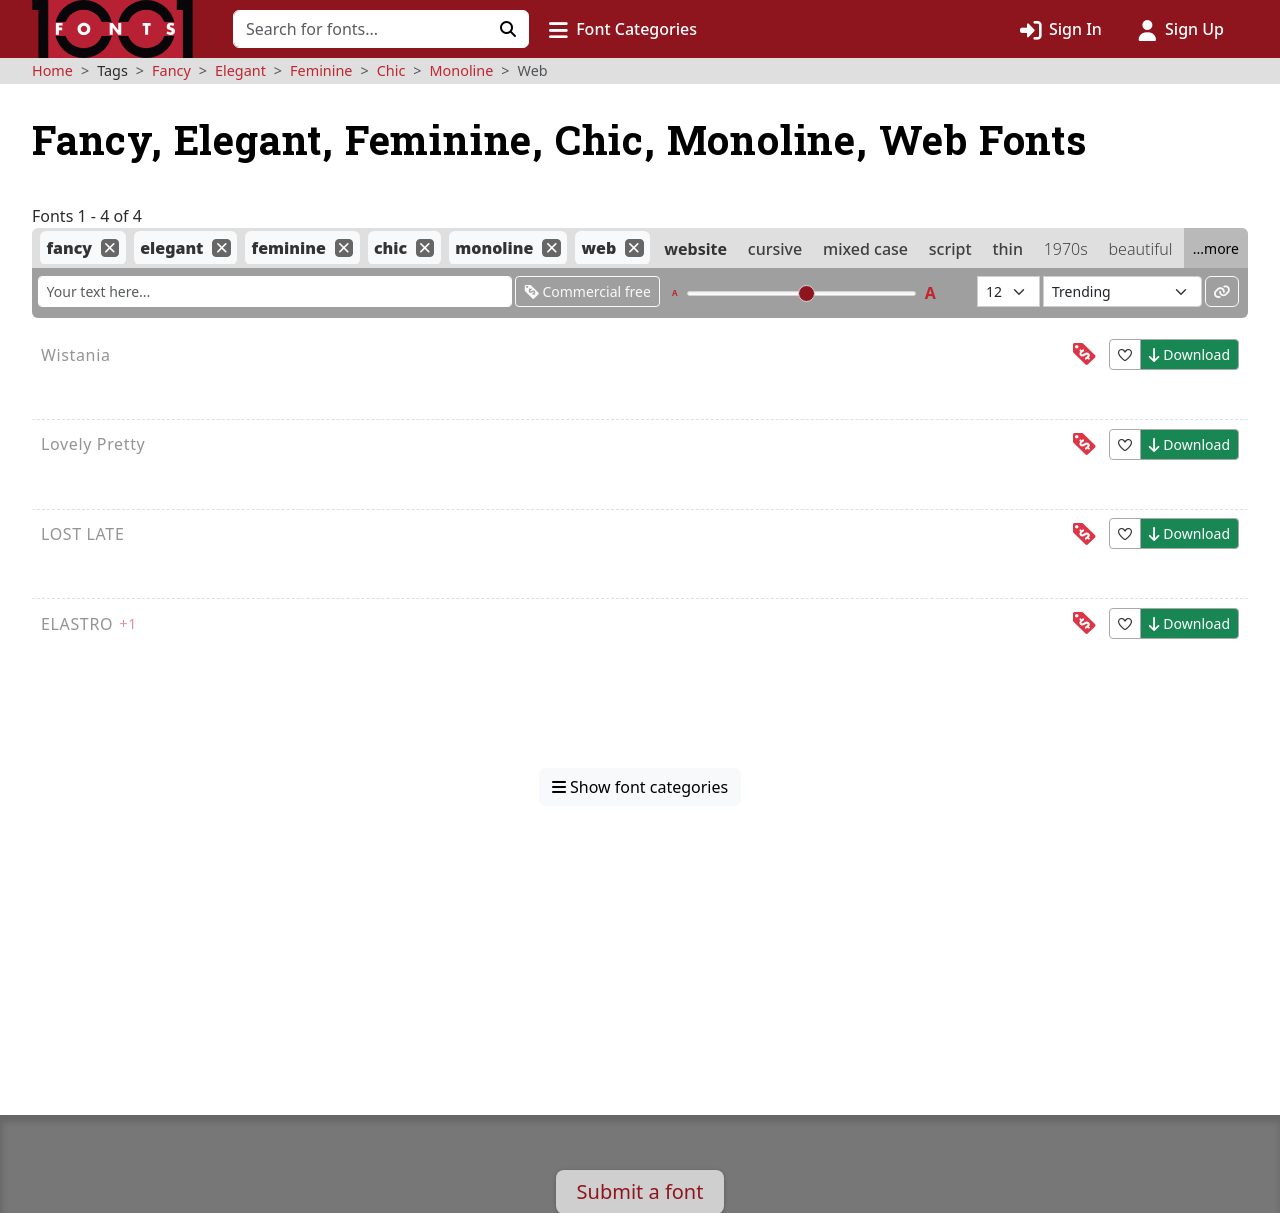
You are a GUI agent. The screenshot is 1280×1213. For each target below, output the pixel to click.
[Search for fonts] (360, 29)
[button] (623, 29)
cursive (775, 248)
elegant (171, 248)
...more (1216, 248)
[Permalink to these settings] (1222, 291)
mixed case (865, 248)
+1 (128, 623)
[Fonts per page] (1008, 291)
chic (390, 248)
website (695, 248)
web (598, 248)
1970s (1066, 248)
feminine (289, 248)
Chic (391, 70)
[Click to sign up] (1181, 29)
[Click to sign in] (1061, 29)
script (950, 248)
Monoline (462, 70)
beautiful (1141, 248)
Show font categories (640, 787)
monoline (494, 248)
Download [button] (1189, 354)
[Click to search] (508, 29)
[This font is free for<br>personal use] (1084, 354)
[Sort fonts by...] (1122, 291)
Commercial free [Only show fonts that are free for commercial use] (587, 291)
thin (1007, 248)
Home (52, 70)
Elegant (240, 70)
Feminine (321, 70)
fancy (69, 248)
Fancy (171, 70)
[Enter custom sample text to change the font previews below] (275, 291)
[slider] (806, 293)
